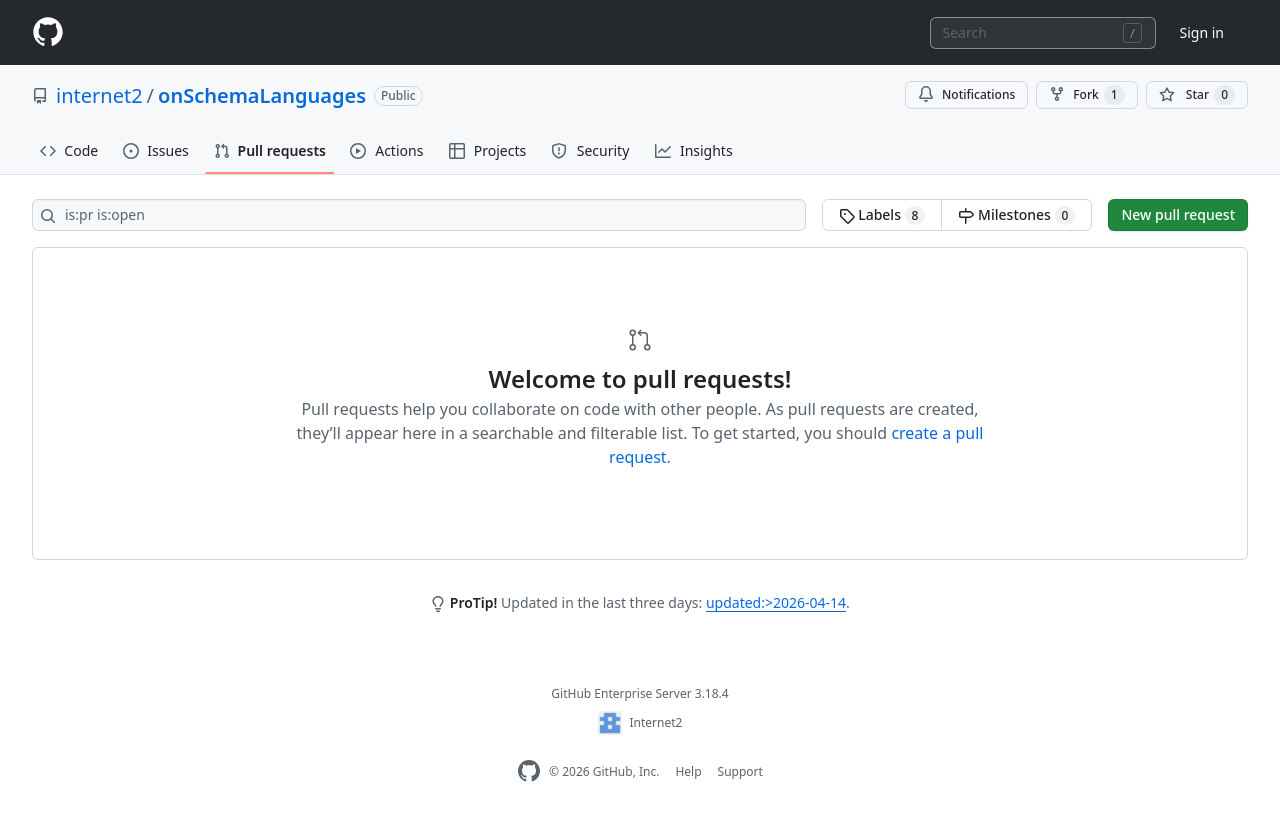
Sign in (1202, 32)
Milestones (1016, 215)
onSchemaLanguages (262, 95)
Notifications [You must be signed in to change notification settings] (966, 94)
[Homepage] (48, 32)
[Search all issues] (419, 215)
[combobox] (1043, 33)
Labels (882, 215)
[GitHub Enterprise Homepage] (529, 771)
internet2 (99, 95)
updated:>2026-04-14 (776, 602)
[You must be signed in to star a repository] (1197, 95)
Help (688, 771)
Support (740, 771)
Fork (1086, 95)
